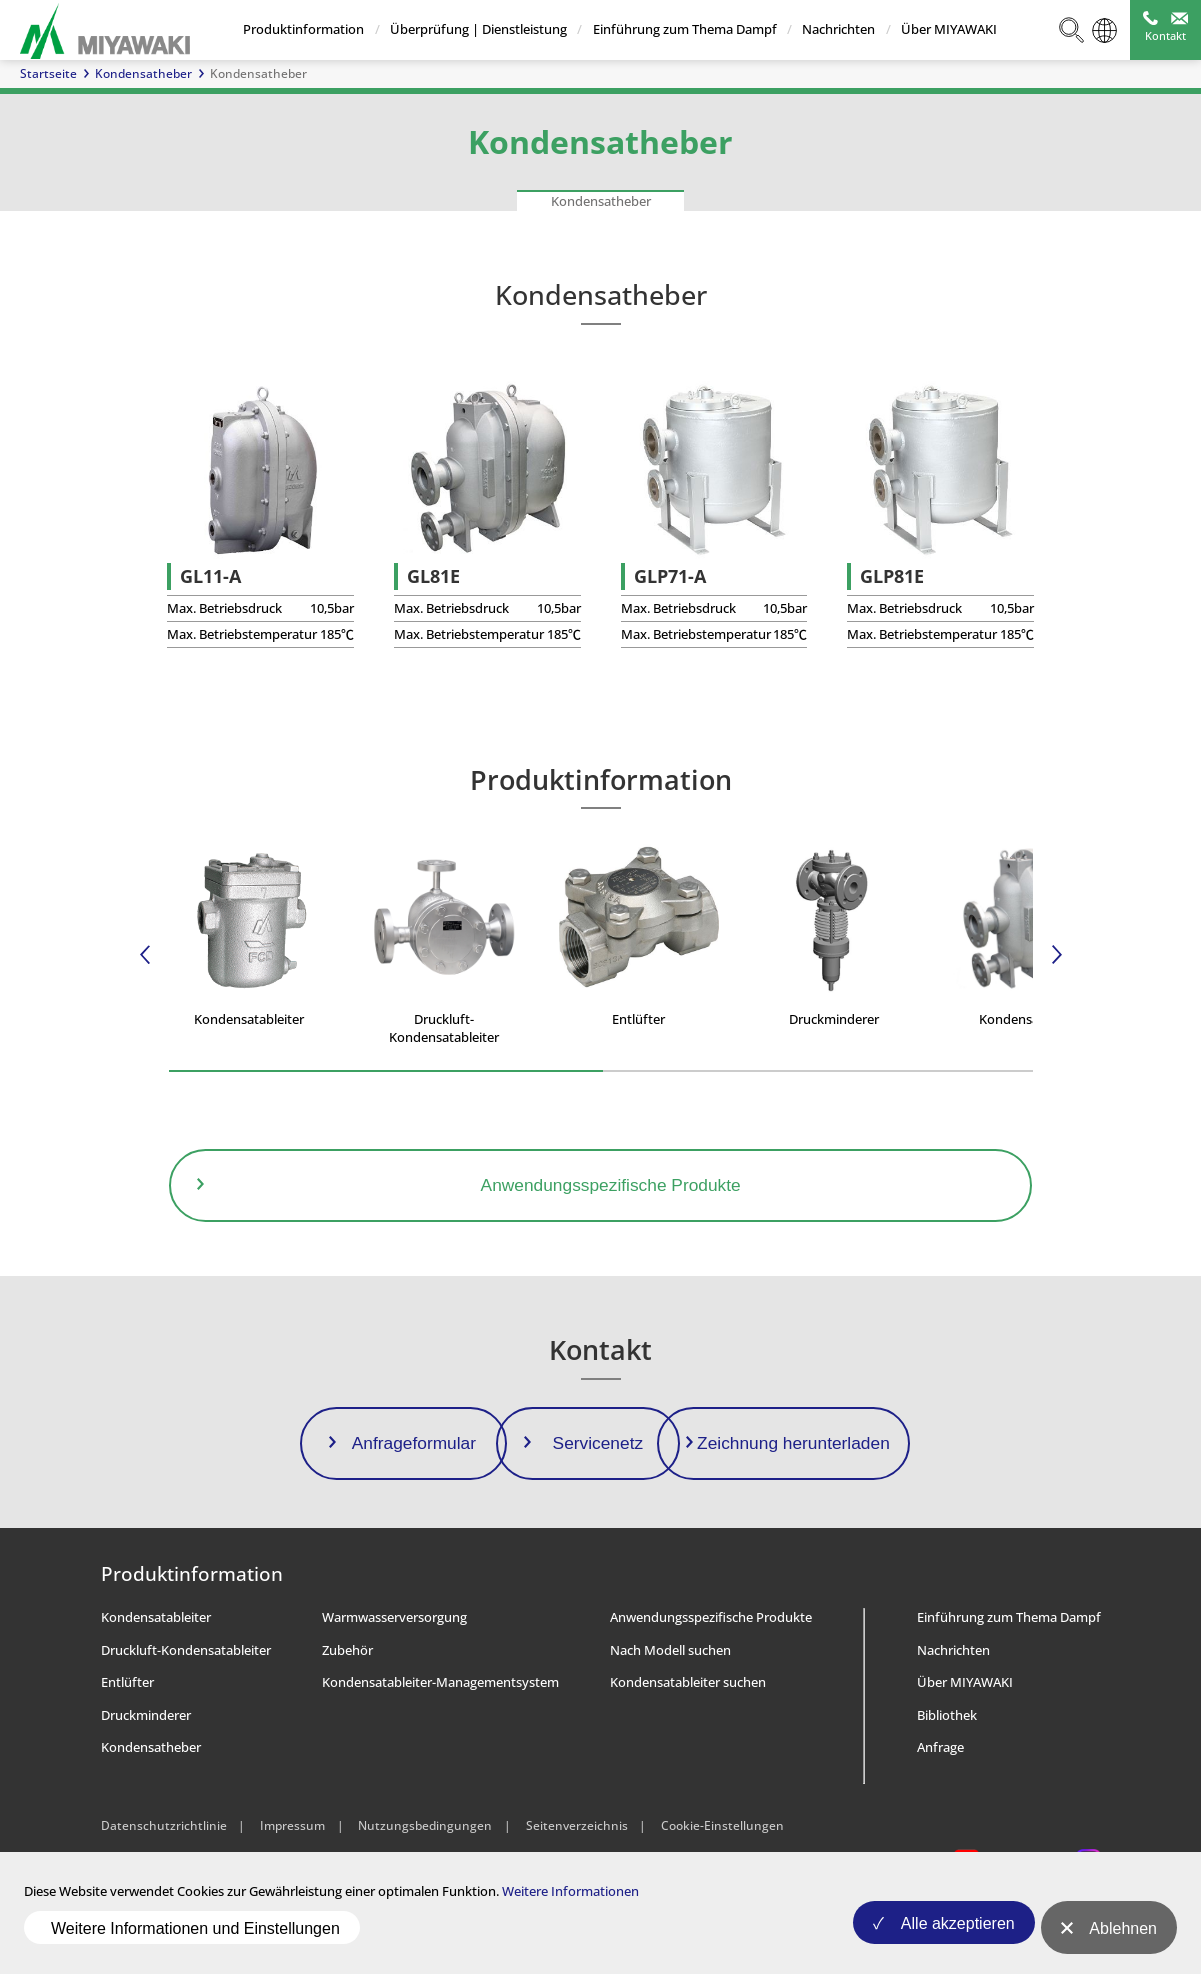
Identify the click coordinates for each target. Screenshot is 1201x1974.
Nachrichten (838, 29)
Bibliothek (947, 1768)
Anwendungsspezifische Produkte (711, 1671)
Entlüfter (127, 1736)
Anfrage (940, 1801)
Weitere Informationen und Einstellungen (195, 1937)
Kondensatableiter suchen (688, 1736)
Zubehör (347, 1703)
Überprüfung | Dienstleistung (477, 29)
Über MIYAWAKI (948, 29)
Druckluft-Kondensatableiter (186, 1703)
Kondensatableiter (156, 1671)
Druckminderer (146, 1768)
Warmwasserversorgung (394, 1671)
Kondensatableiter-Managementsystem (440, 1736)
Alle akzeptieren (945, 1938)
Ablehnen (1123, 1938)
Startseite (48, 73)
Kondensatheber (143, 73)
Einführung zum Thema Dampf (684, 29)
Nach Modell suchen (670, 1703)
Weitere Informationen (570, 1910)
